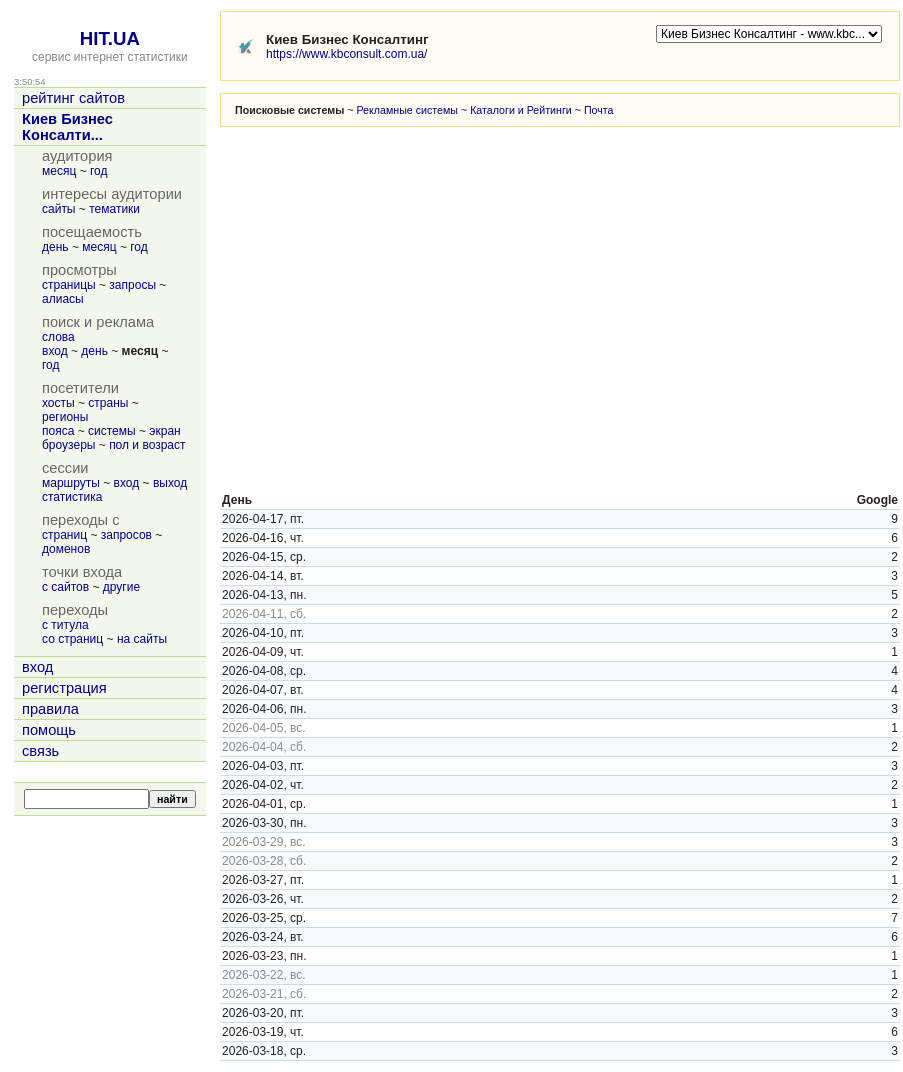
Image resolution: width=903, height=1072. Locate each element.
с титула (65, 625)
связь (40, 751)
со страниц (72, 639)
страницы (69, 285)
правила (50, 709)
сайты (59, 209)
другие (121, 587)
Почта (599, 110)
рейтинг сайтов (73, 98)
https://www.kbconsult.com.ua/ (346, 54)
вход (55, 351)
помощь (49, 730)
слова (58, 337)
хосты (58, 403)
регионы (65, 417)
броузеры (68, 445)
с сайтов (65, 587)
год (99, 171)
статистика (72, 497)
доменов (66, 549)
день (55, 247)
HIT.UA (110, 38)
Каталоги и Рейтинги (521, 110)
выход (170, 483)
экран (164, 431)
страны (108, 403)
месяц (59, 171)
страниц (64, 535)
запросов (126, 535)
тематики (114, 209)
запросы (132, 285)
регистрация (64, 688)
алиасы (63, 299)
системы (112, 431)
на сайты (142, 639)
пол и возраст (147, 445)
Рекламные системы (407, 110)
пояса (58, 431)
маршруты (71, 483)
